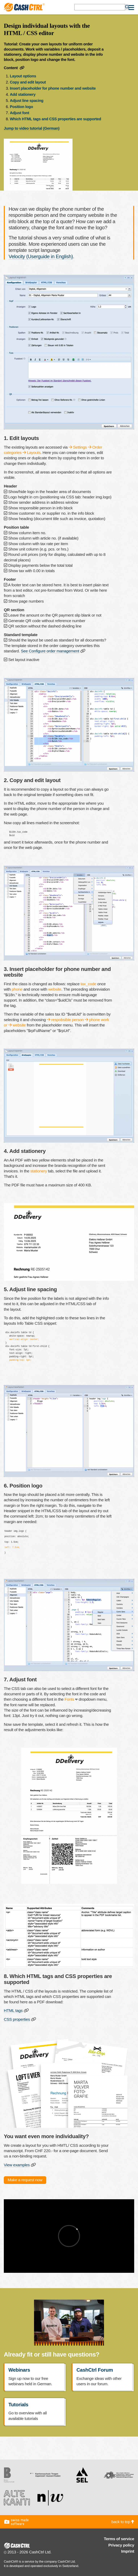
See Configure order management (50, 651)
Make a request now (25, 2180)
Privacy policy (121, 2545)
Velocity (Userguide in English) (41, 256)
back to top (122, 2521)
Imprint (127, 2551)
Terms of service (119, 2539)
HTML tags (13, 2010)
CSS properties (17, 2019)
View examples (17, 2165)
